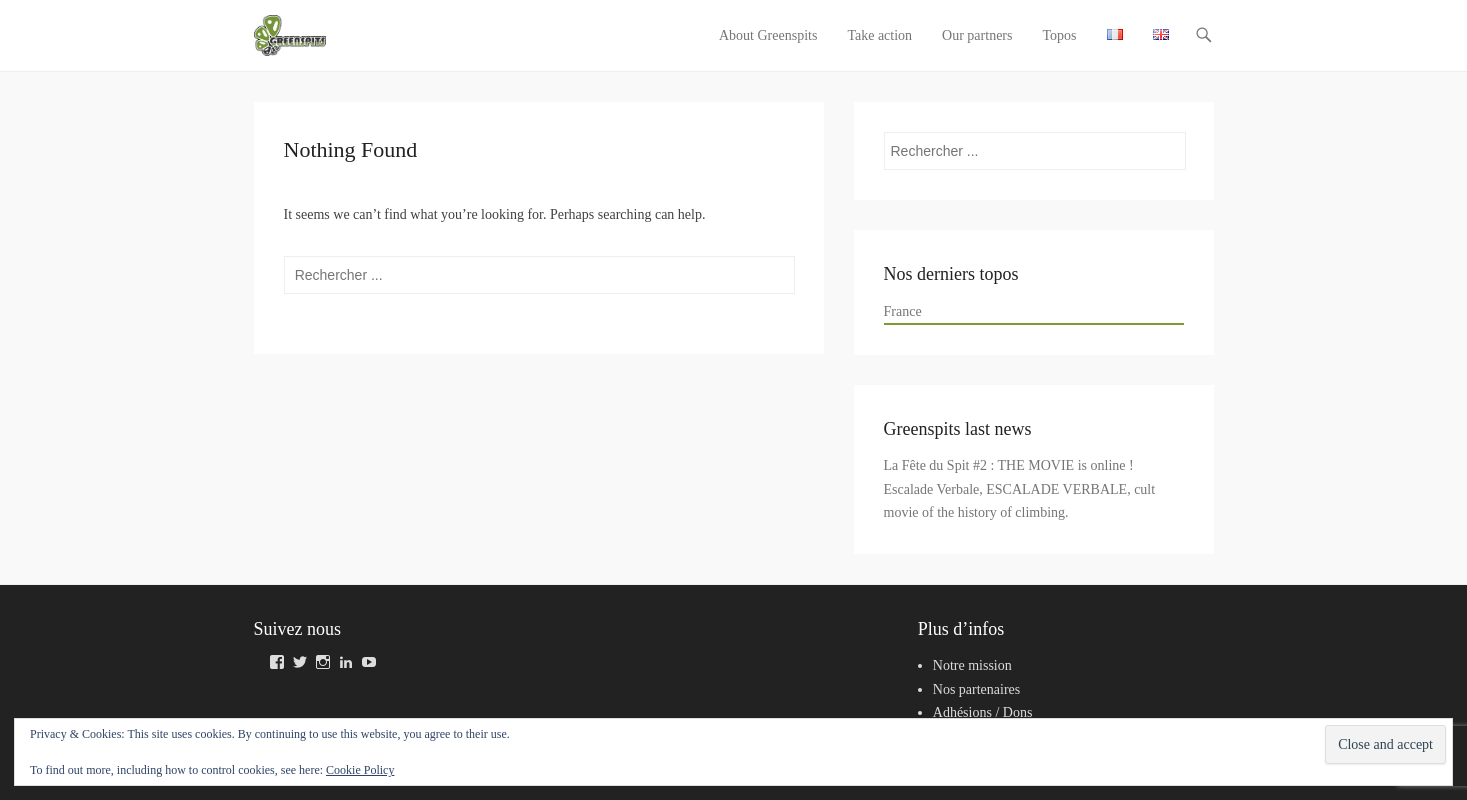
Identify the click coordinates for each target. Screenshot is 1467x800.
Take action (879, 35)
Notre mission (972, 665)
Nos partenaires (976, 689)
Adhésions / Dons (983, 712)
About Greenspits (768, 35)
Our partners (977, 35)
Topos (1059, 35)
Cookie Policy (360, 770)
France (903, 311)
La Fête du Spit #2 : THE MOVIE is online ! (1009, 465)
